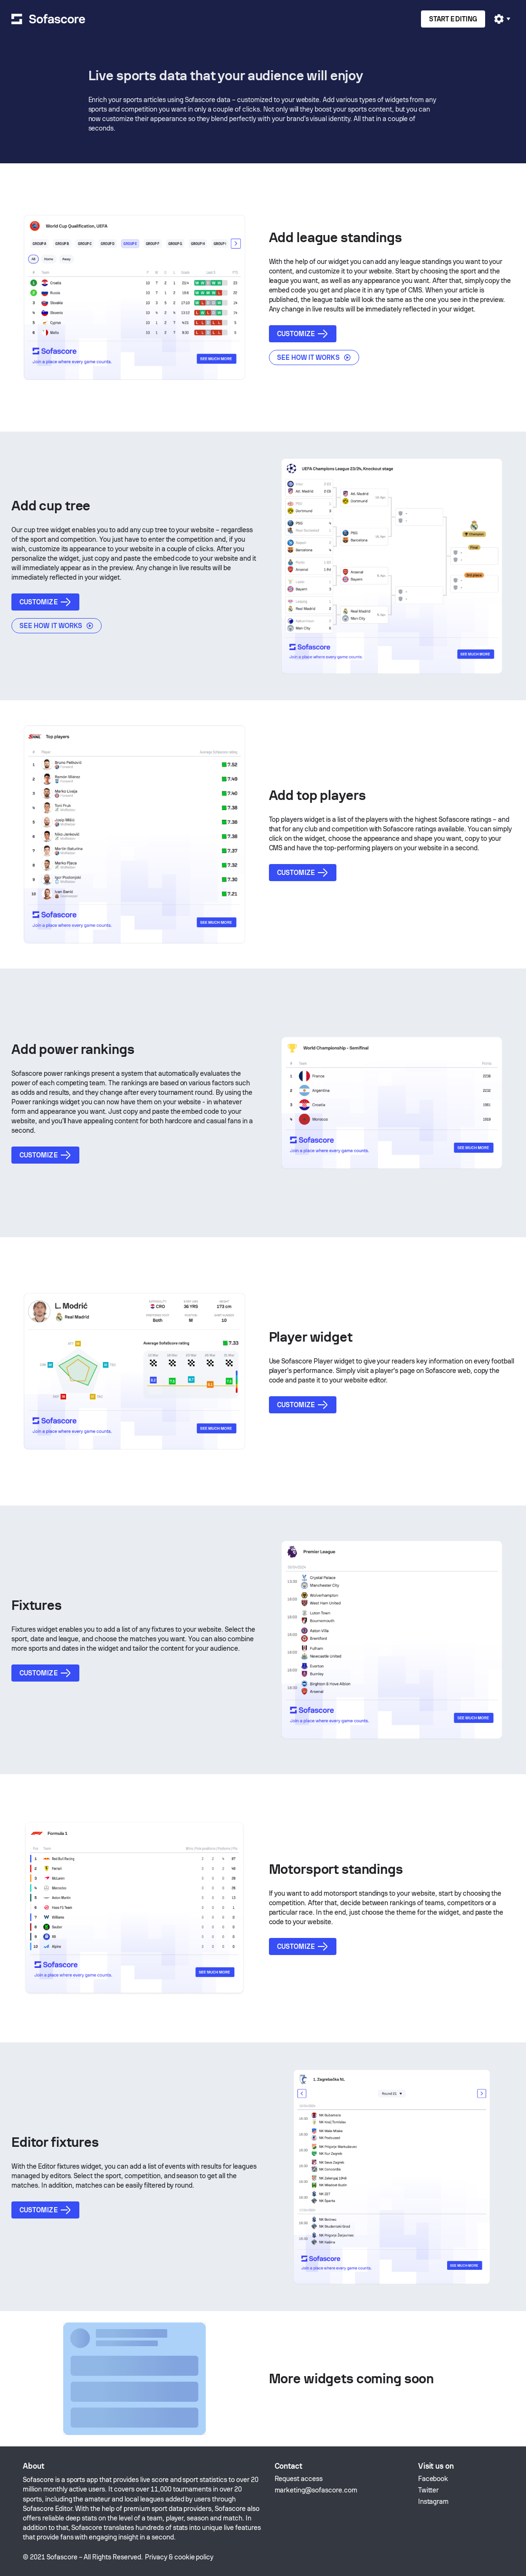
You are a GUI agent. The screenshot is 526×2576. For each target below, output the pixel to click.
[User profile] (502, 19)
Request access (299, 2478)
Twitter (428, 2490)
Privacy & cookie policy (179, 2557)
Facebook (433, 2478)
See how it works (314, 357)
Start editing (453, 19)
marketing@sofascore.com (316, 2490)
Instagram (433, 2501)
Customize (303, 333)
